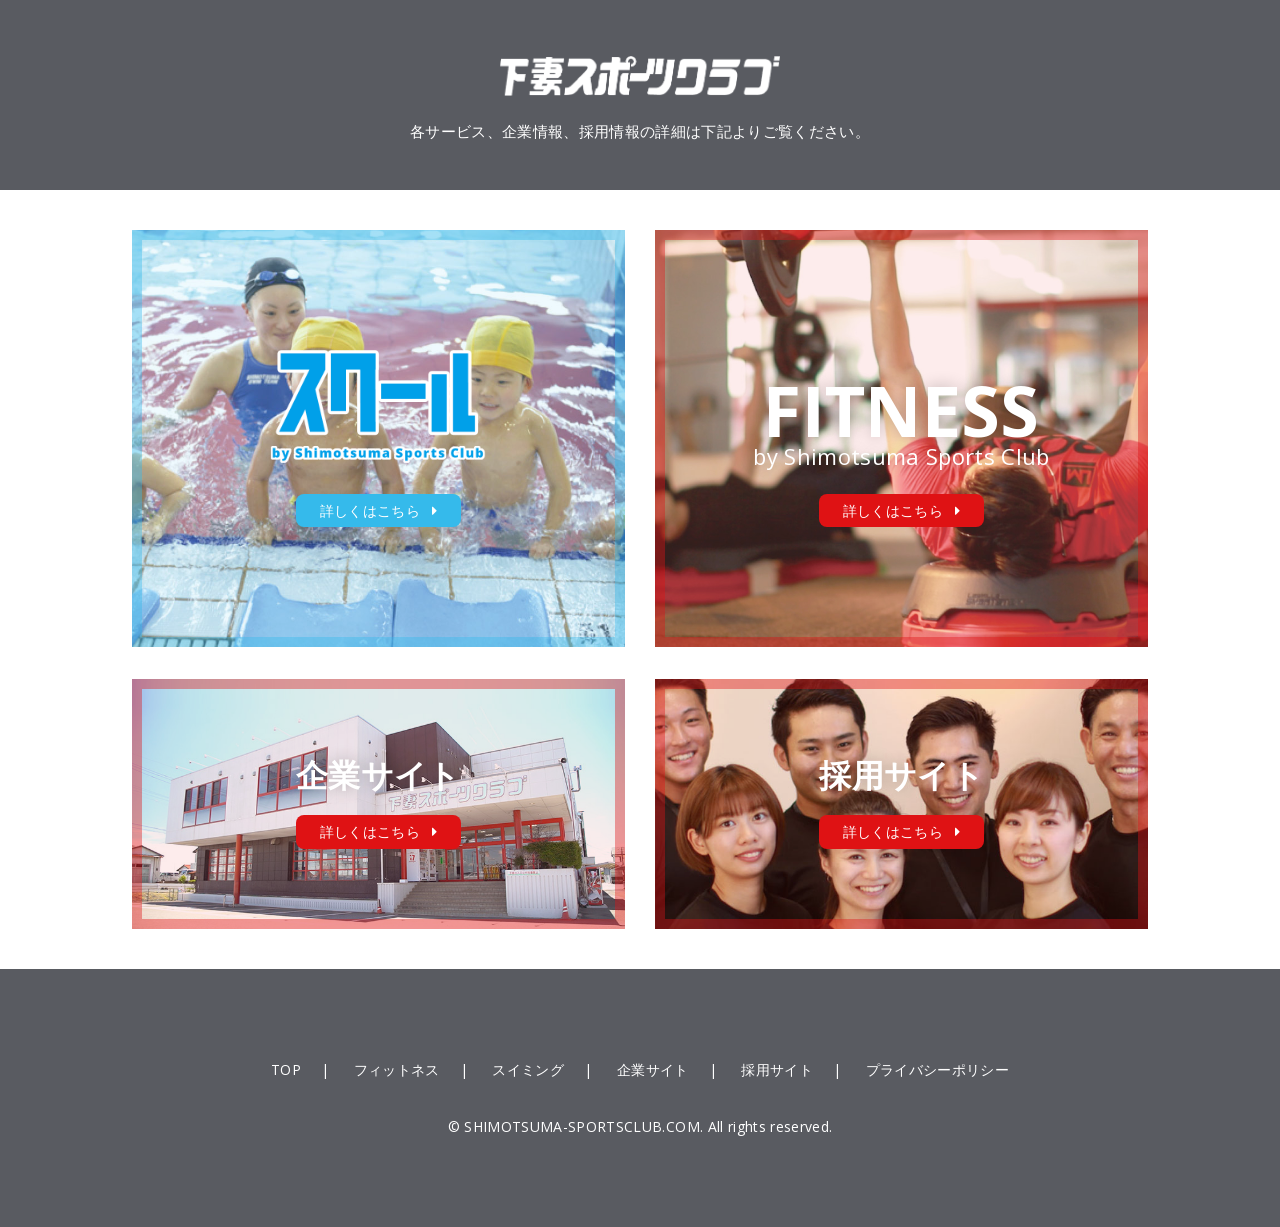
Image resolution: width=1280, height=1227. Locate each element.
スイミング (528, 1069)
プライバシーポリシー (937, 1069)
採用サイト (777, 1069)
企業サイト (653, 1069)
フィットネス (397, 1069)
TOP (286, 1069)
